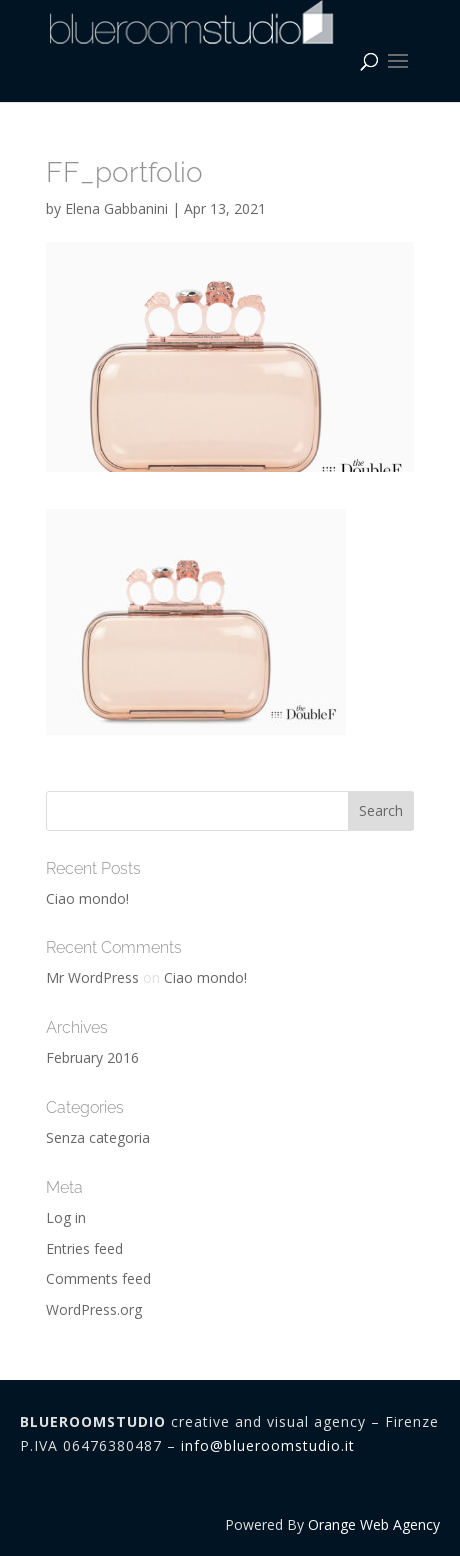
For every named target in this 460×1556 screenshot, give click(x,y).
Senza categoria (98, 1137)
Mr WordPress (92, 977)
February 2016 (92, 1057)
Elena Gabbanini (116, 208)
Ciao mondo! (87, 898)
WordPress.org (94, 1309)
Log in (66, 1217)
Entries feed (84, 1248)
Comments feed (98, 1278)
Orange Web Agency (374, 1524)
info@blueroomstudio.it (268, 1445)
